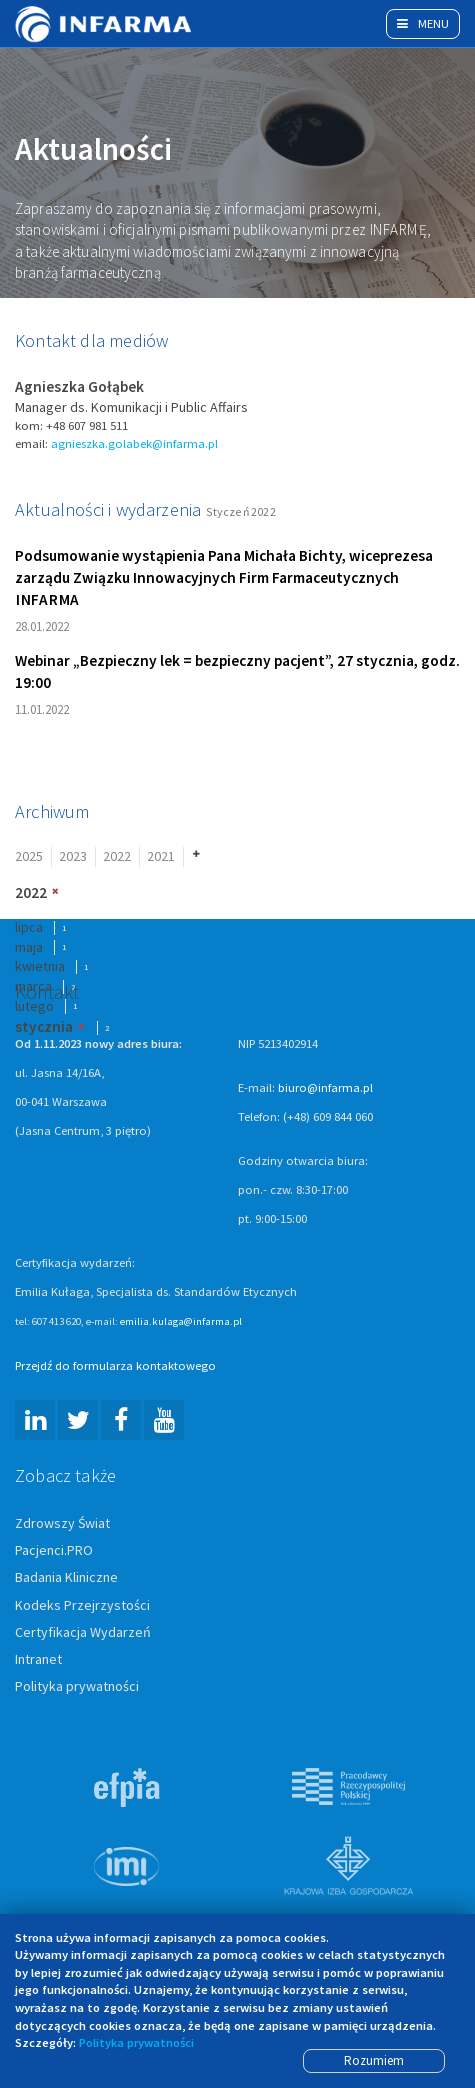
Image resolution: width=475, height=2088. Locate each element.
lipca (29, 928)
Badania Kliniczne (66, 1579)
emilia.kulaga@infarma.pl (181, 1322)
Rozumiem (374, 2060)
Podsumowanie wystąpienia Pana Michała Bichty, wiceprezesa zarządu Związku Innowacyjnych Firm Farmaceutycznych (224, 579)
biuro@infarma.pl (325, 1088)
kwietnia (40, 968)
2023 (73, 857)
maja (29, 948)
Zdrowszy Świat (62, 1524)
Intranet (38, 1660)
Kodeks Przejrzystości (82, 1606)
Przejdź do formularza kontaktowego (115, 1366)
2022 (117, 857)
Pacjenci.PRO (54, 1552)
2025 (29, 857)
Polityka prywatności (77, 1687)
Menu (423, 23)
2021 (161, 857)
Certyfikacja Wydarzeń (83, 1633)
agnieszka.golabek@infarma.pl (134, 444)
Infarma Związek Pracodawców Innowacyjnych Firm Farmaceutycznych (105, 24)
